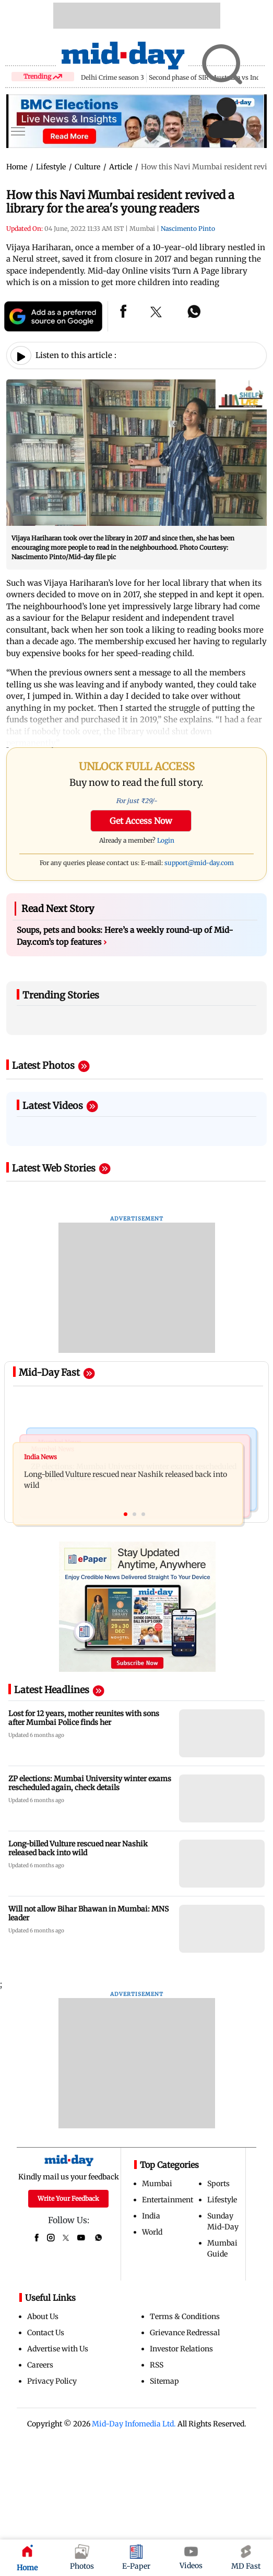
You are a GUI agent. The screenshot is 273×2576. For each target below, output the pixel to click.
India (151, 2216)
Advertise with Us (57, 2348)
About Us (42, 2316)
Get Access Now (141, 821)
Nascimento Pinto (188, 228)
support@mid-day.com (199, 863)
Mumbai (157, 2183)
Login (165, 840)
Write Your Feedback (68, 2198)
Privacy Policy (52, 2381)
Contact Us (45, 2332)
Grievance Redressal (185, 2332)
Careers (40, 2365)
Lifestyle (222, 2199)
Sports (218, 2183)
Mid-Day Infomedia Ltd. (134, 2424)
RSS (156, 2365)
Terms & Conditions (185, 2316)
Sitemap (164, 2381)
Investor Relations (181, 2348)
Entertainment (167, 2199)
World (152, 2232)
